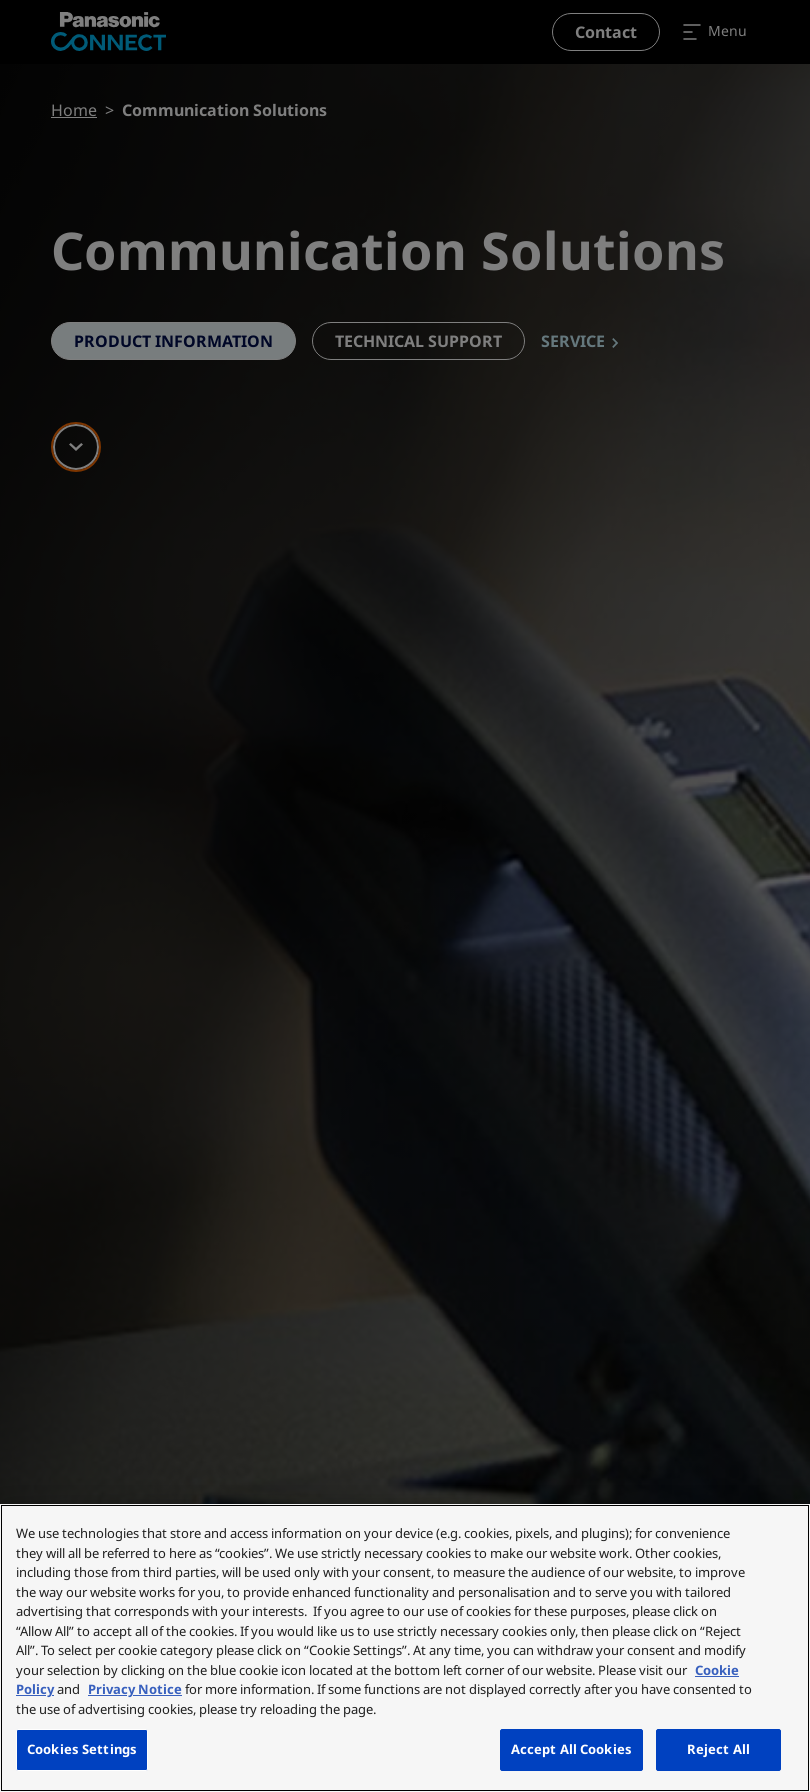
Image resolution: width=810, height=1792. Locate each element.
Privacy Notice (135, 1689)
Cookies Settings (82, 1749)
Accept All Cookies (571, 1749)
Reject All (718, 1749)
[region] (405, 1648)
